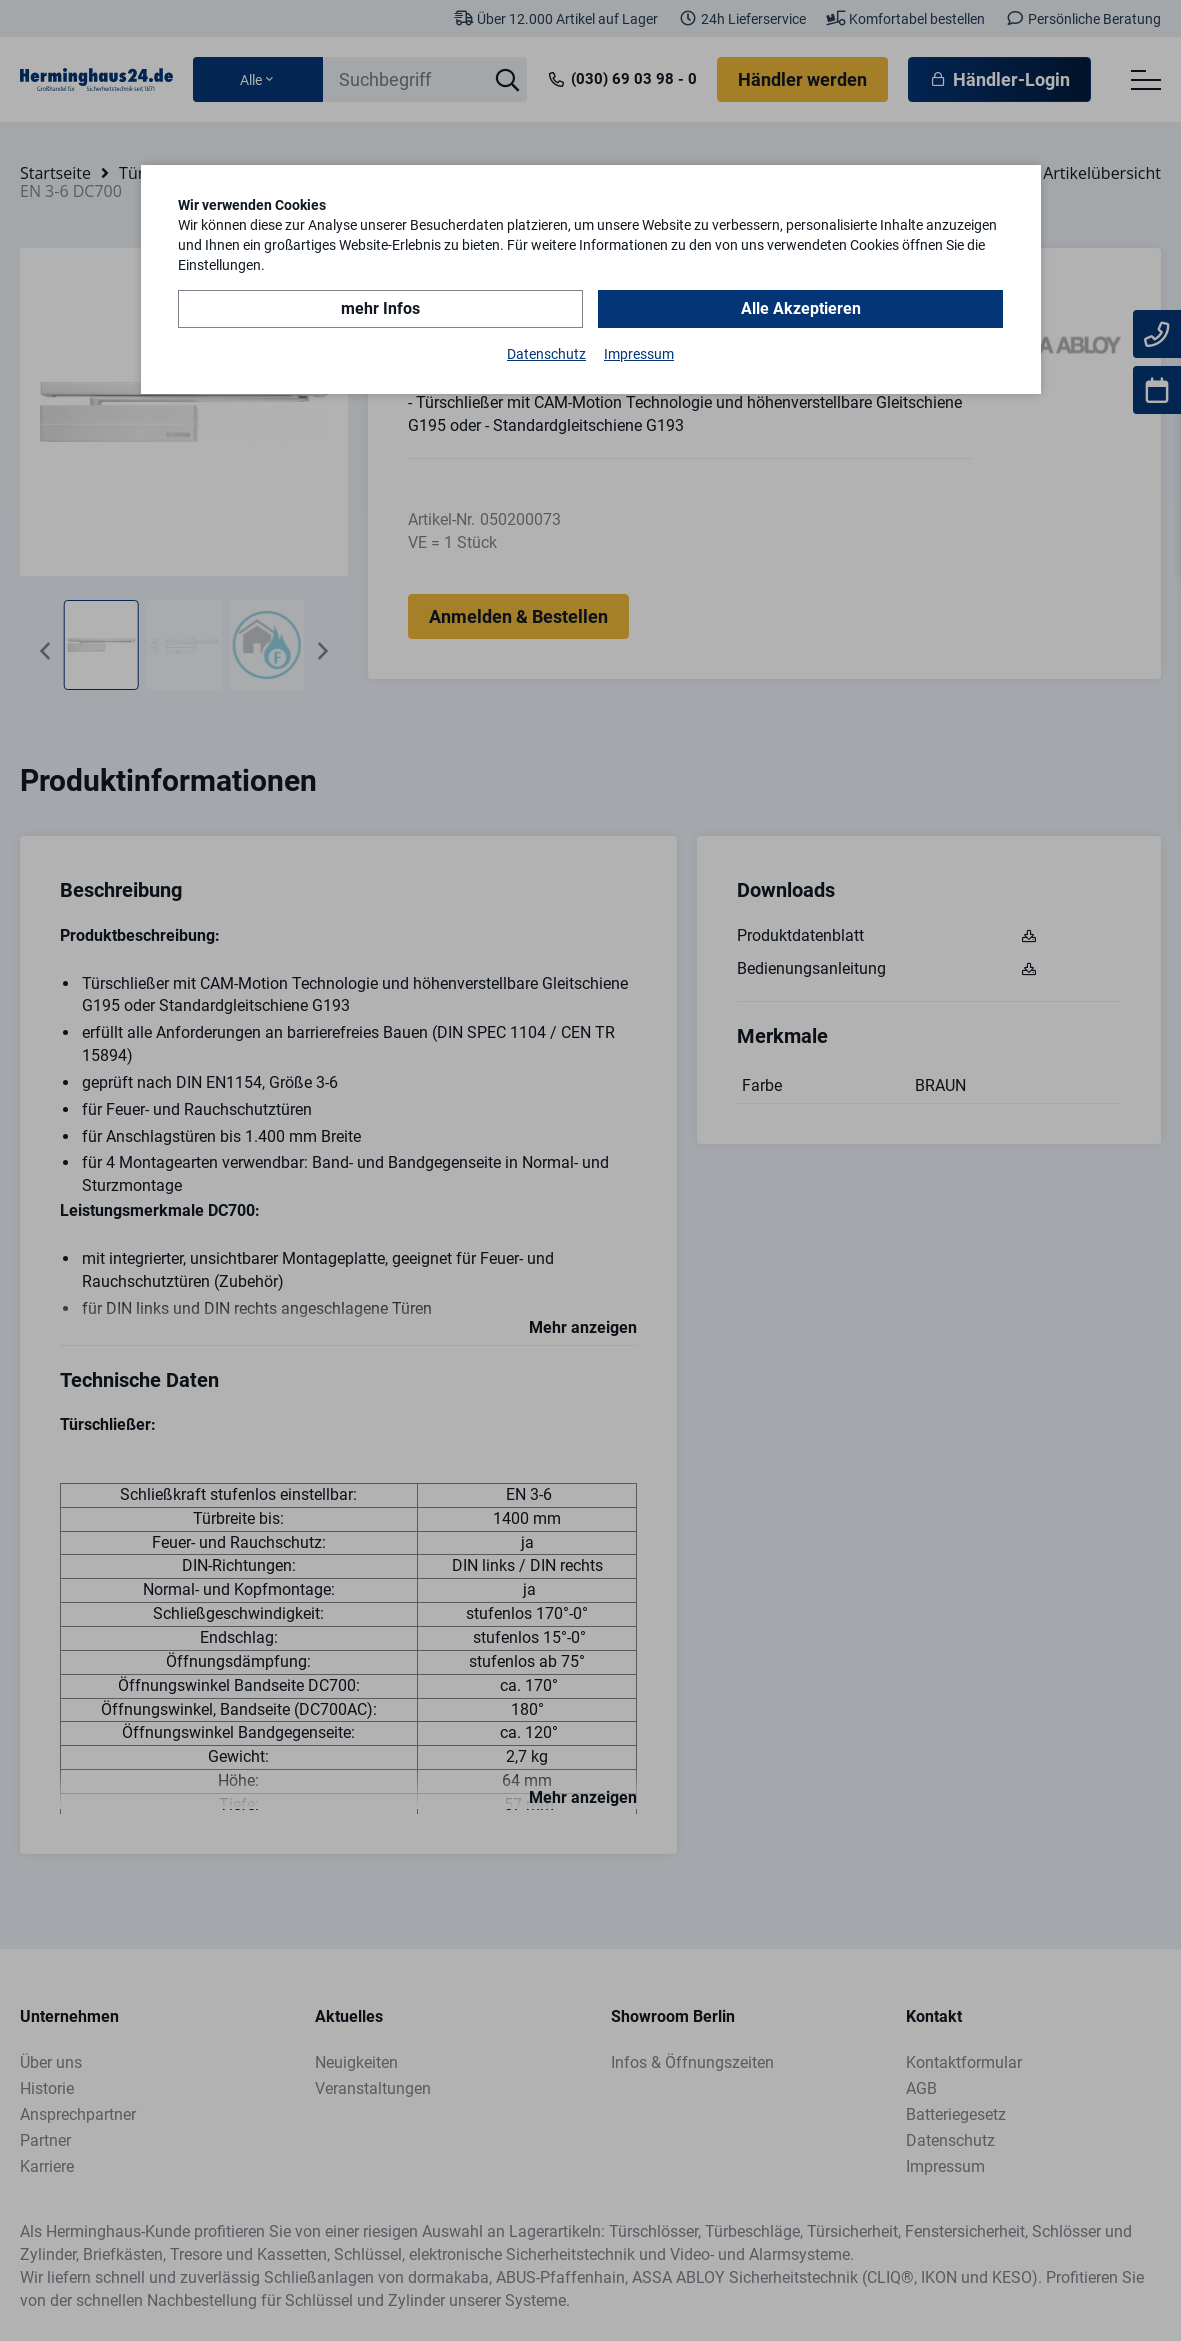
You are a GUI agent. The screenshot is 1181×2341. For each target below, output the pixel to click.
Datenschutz (546, 354)
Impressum (639, 354)
